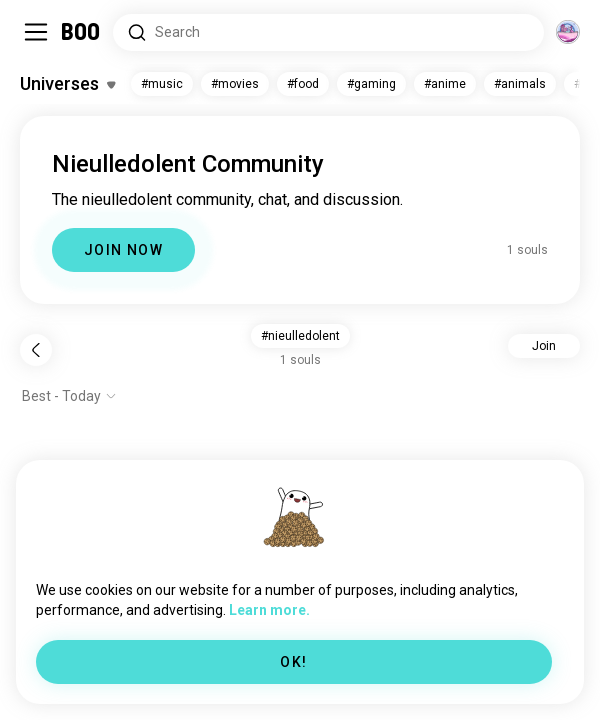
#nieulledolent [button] (300, 336)
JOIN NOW (123, 250)
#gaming (371, 84)
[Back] (36, 350)
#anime (445, 84)
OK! (293, 662)
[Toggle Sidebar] (36, 32)
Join (544, 346)
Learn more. (269, 610)
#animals (520, 84)
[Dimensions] (568, 32)
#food (303, 84)
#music (162, 84)
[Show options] (69, 396)
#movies (235, 84)
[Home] (81, 32)
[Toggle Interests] (67, 84)
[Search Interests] (328, 32)
